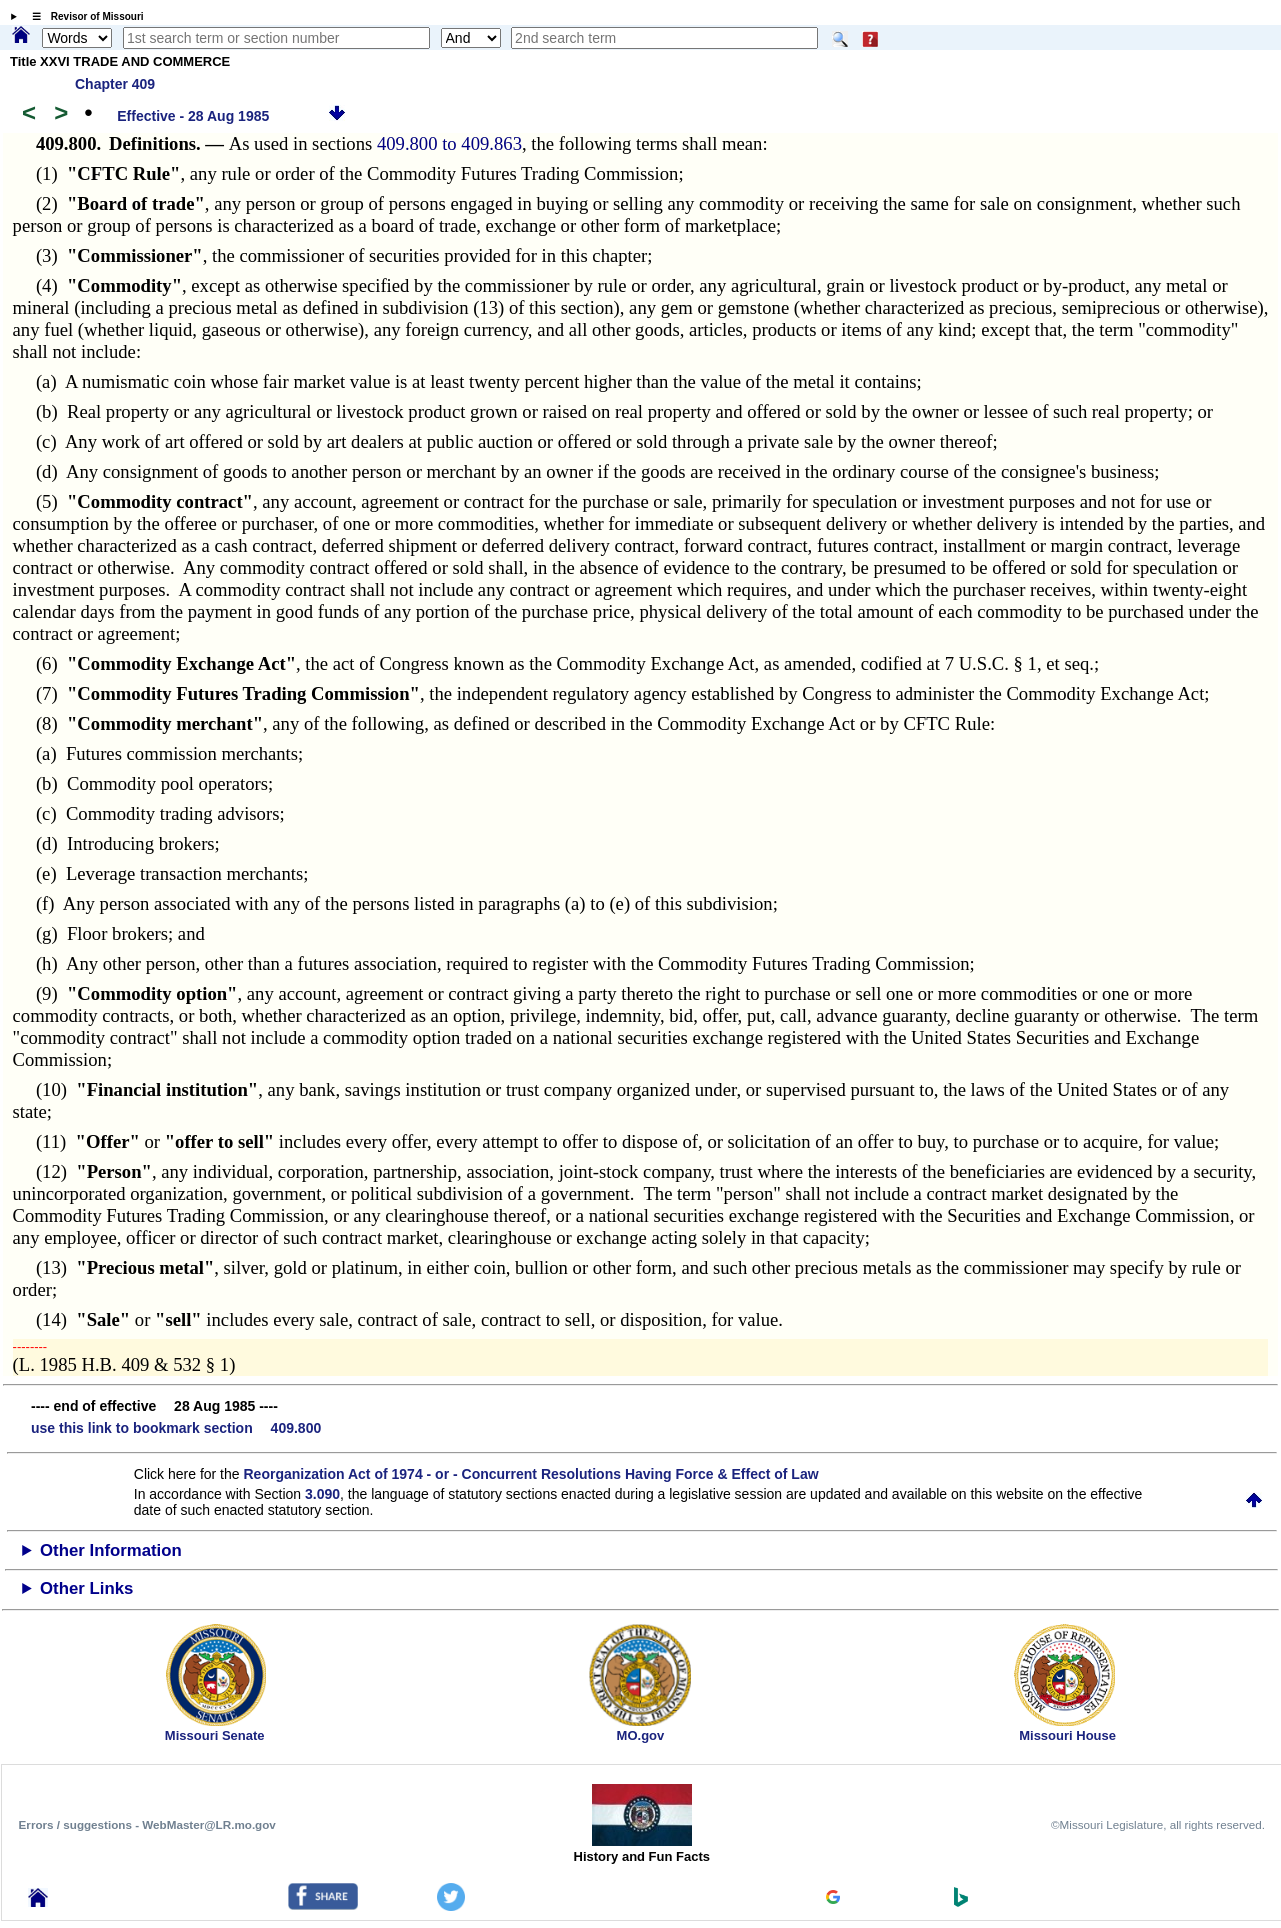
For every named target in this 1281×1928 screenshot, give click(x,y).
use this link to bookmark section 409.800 (176, 1428)
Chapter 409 (115, 84)
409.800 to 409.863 (449, 143)
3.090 (322, 1494)
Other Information (111, 1550)
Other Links (86, 1588)
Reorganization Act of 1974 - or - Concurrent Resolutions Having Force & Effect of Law (530, 1474)
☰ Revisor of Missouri (83, 16)
